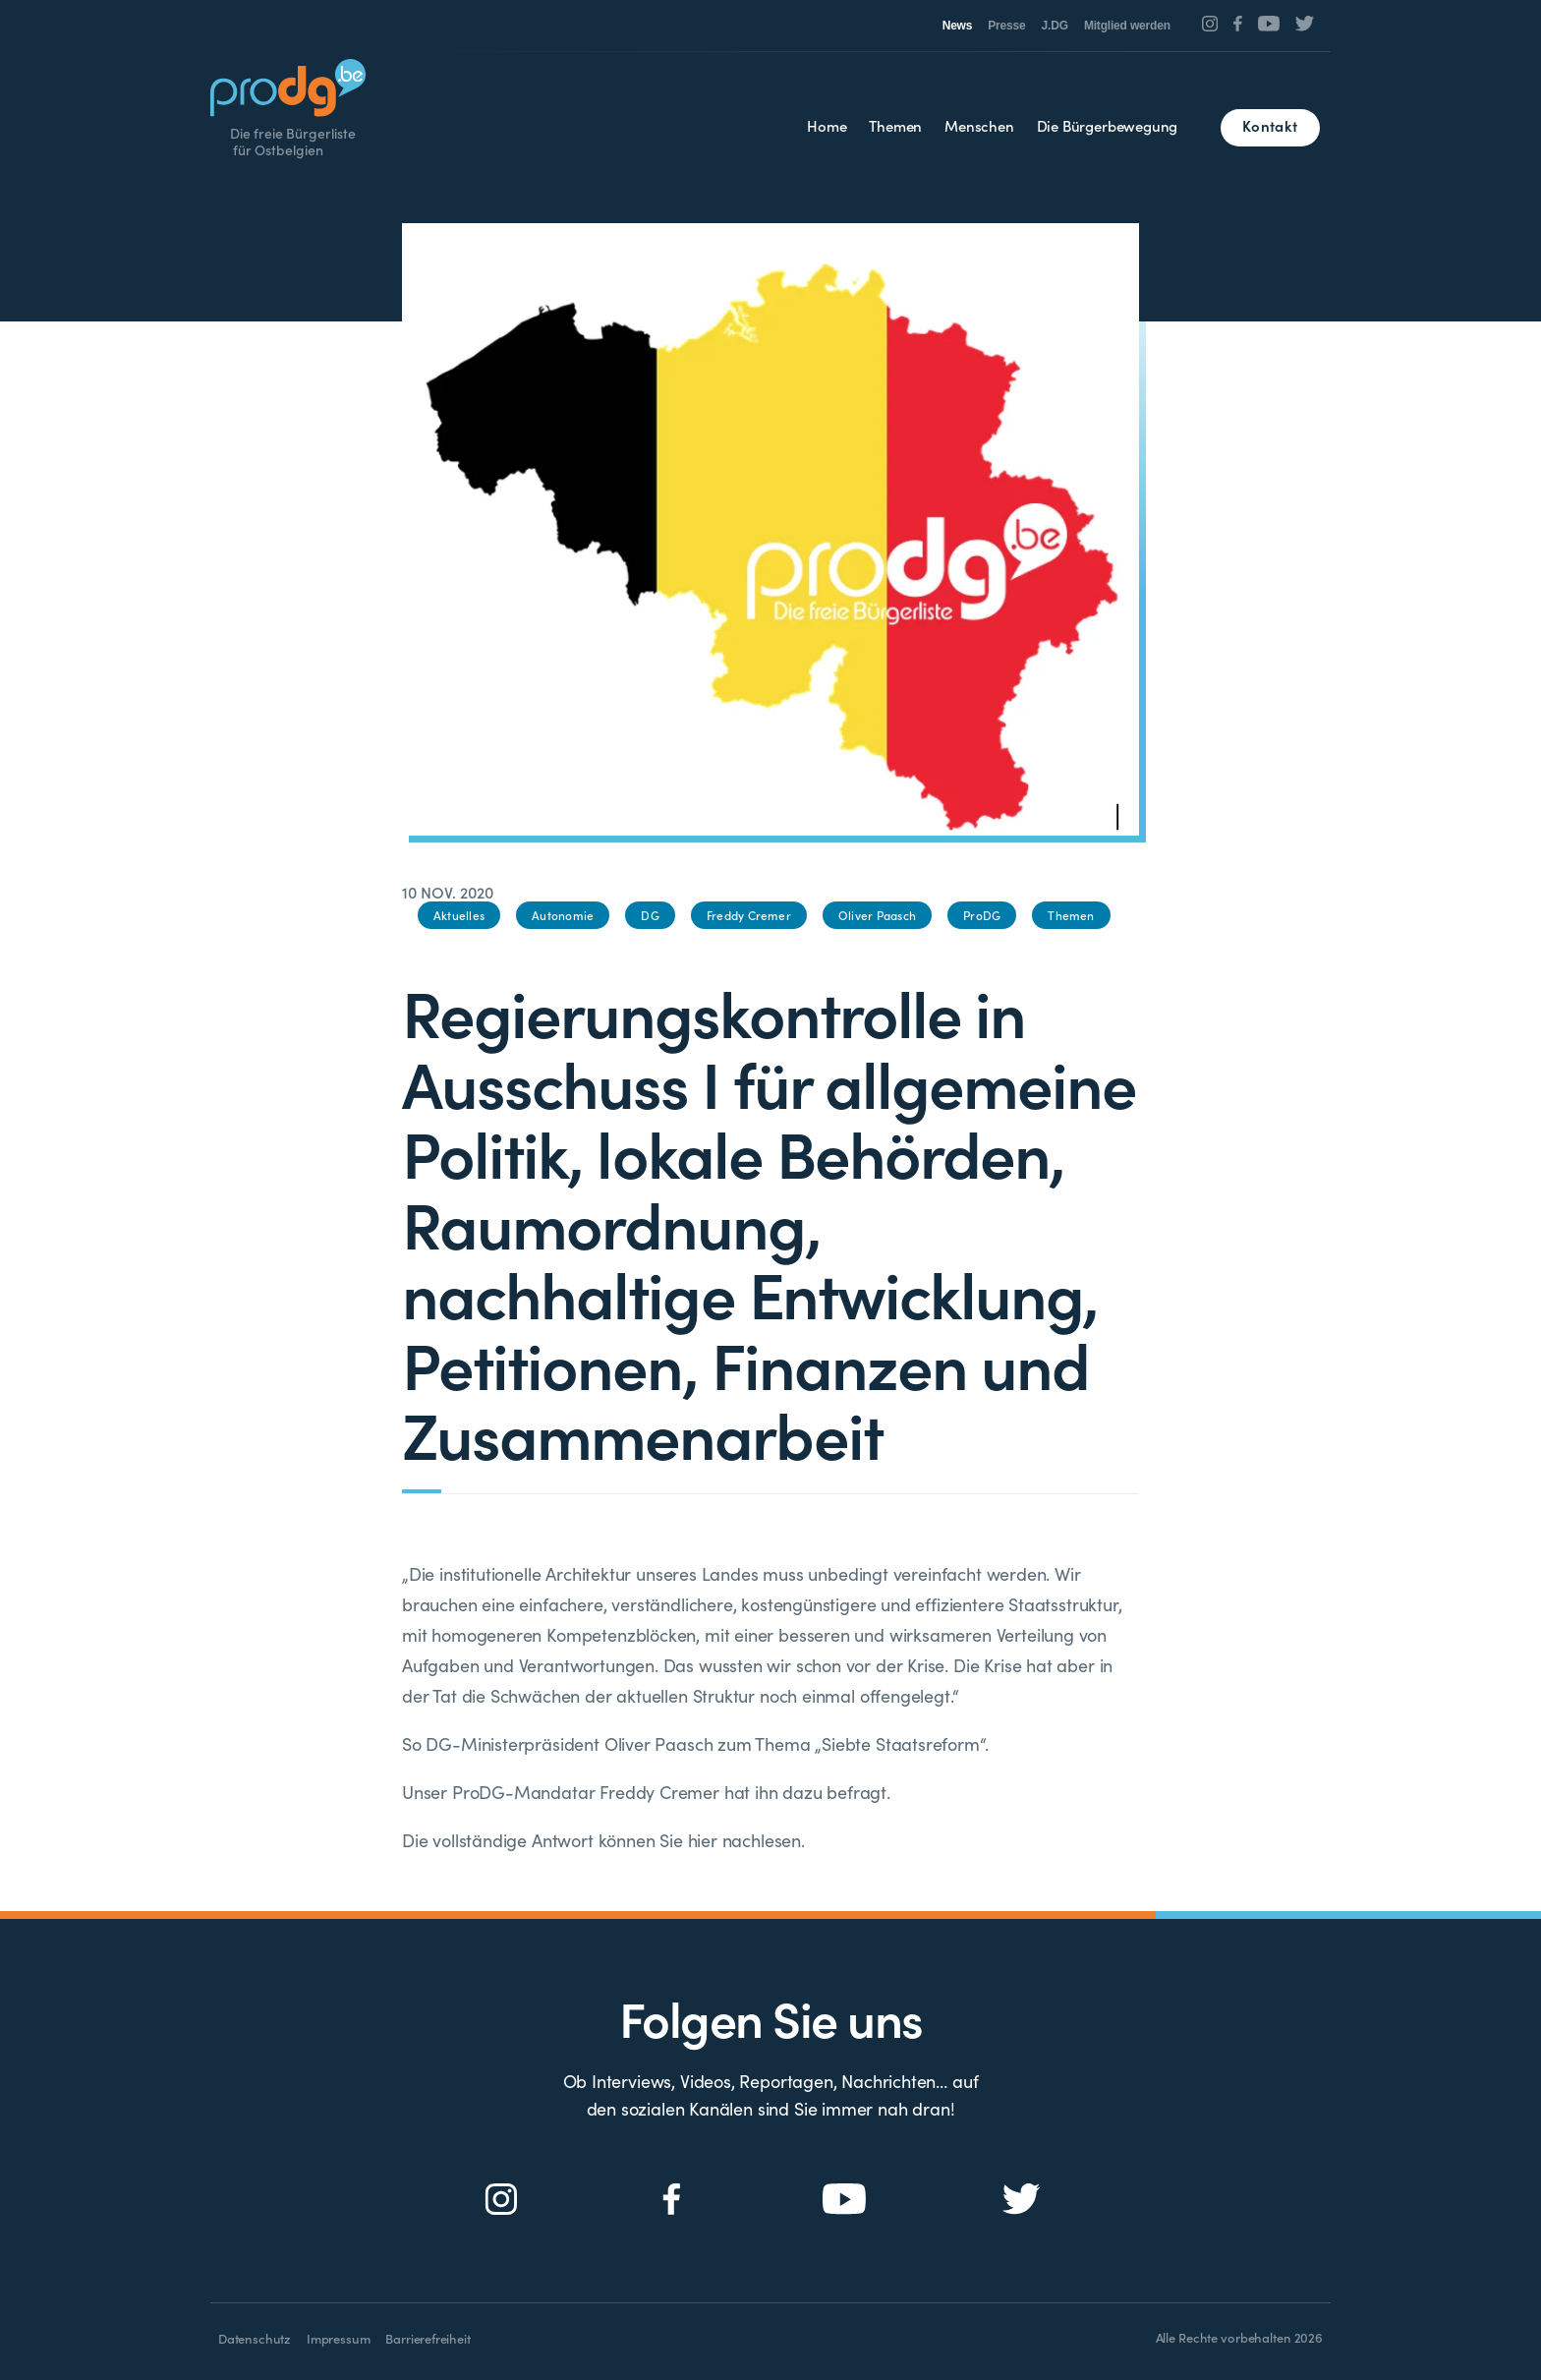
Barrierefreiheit (427, 2338)
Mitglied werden (1127, 25)
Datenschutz (254, 2338)
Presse (1006, 25)
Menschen (979, 125)
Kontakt (1269, 125)
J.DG (1055, 25)
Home (826, 125)
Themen (895, 125)
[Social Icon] (1210, 23)
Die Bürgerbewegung (1107, 125)
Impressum (338, 2338)
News (957, 25)
